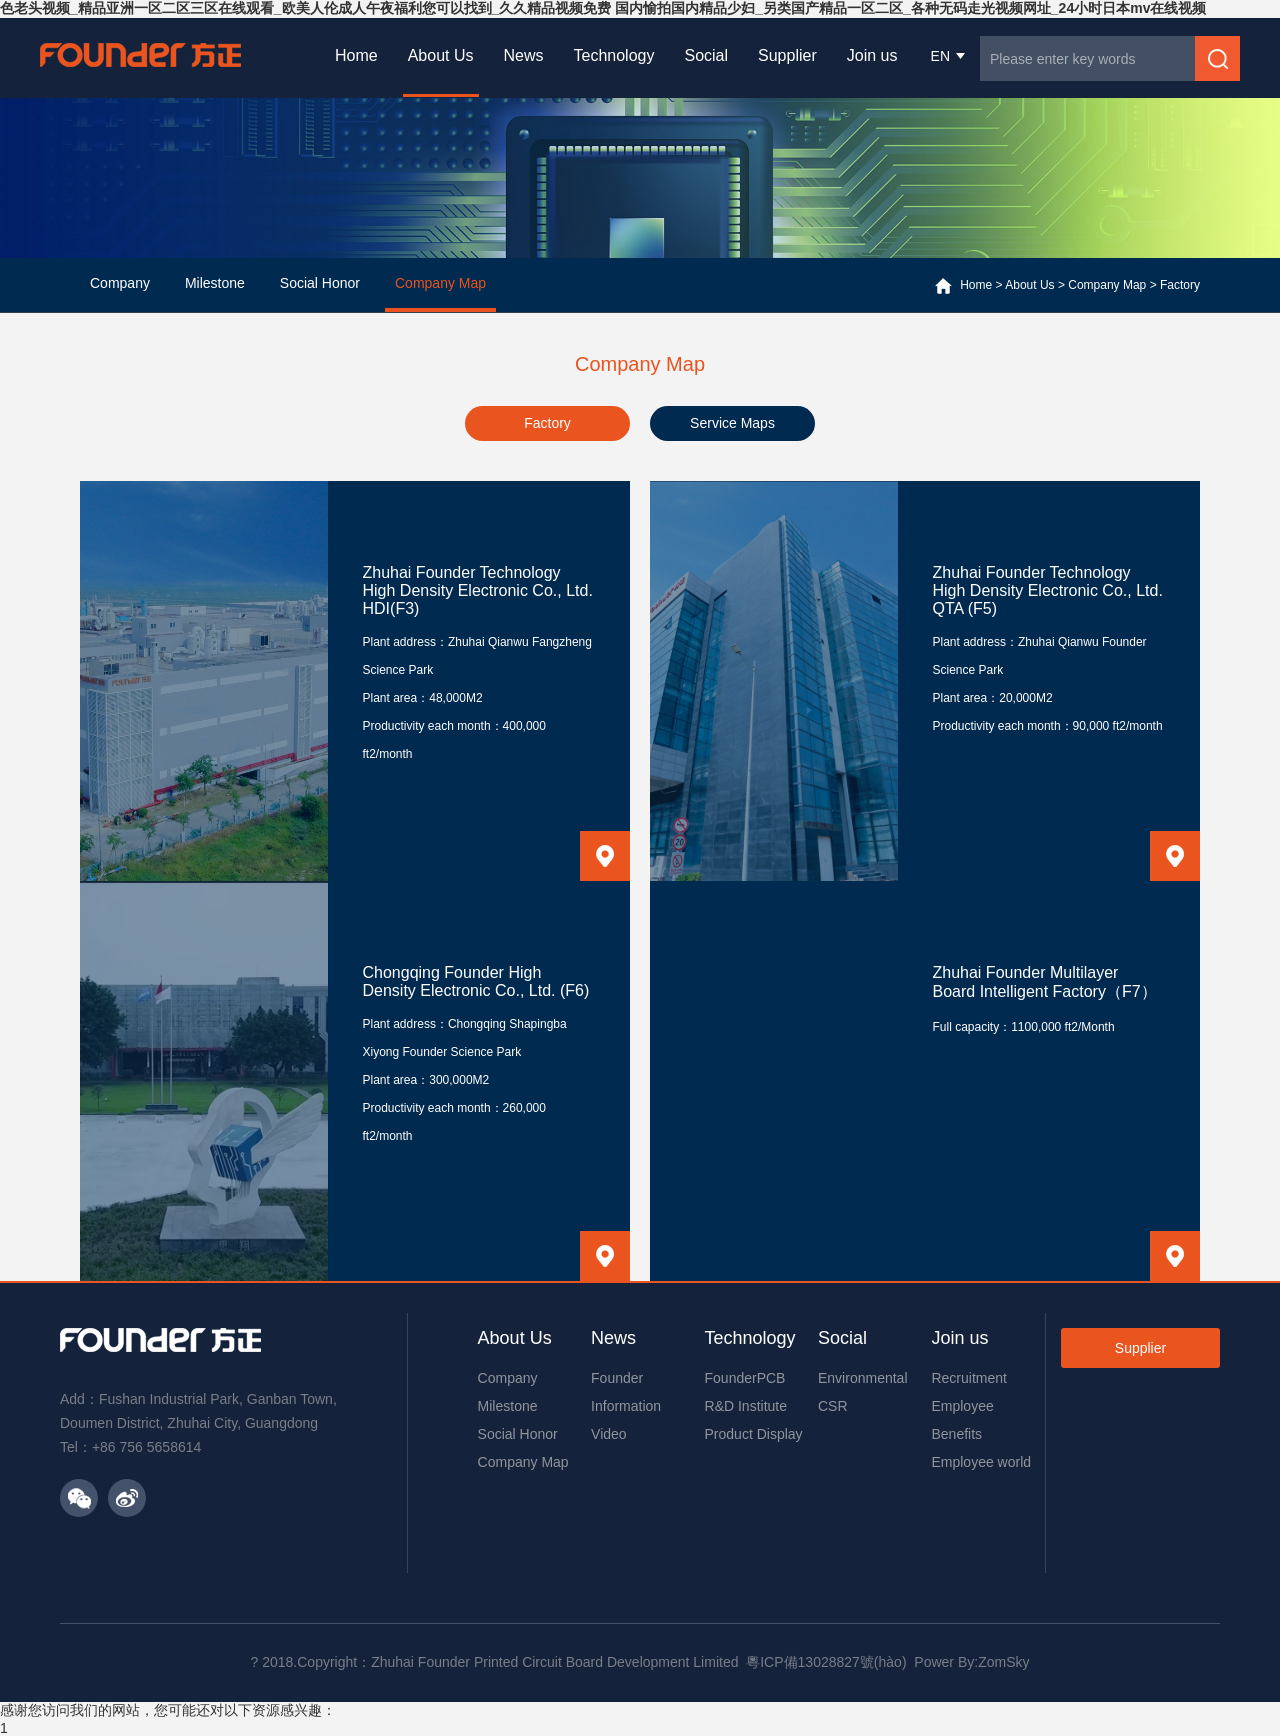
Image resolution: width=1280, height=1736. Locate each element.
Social (706, 55)
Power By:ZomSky (971, 1662)
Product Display (754, 1434)
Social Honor (518, 1434)
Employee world (981, 1462)
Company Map (1107, 285)
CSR (833, 1406)
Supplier (787, 55)
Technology (614, 55)
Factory (1180, 285)
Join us (872, 55)
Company (508, 1378)
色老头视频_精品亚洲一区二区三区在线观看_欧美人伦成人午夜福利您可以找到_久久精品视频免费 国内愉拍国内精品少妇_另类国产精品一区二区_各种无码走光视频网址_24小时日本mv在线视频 (603, 8)
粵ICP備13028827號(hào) (826, 1662)
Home (356, 55)
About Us (441, 55)
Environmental (863, 1378)
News (524, 55)
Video (609, 1434)
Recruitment (968, 1378)
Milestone (508, 1406)
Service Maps (732, 423)
